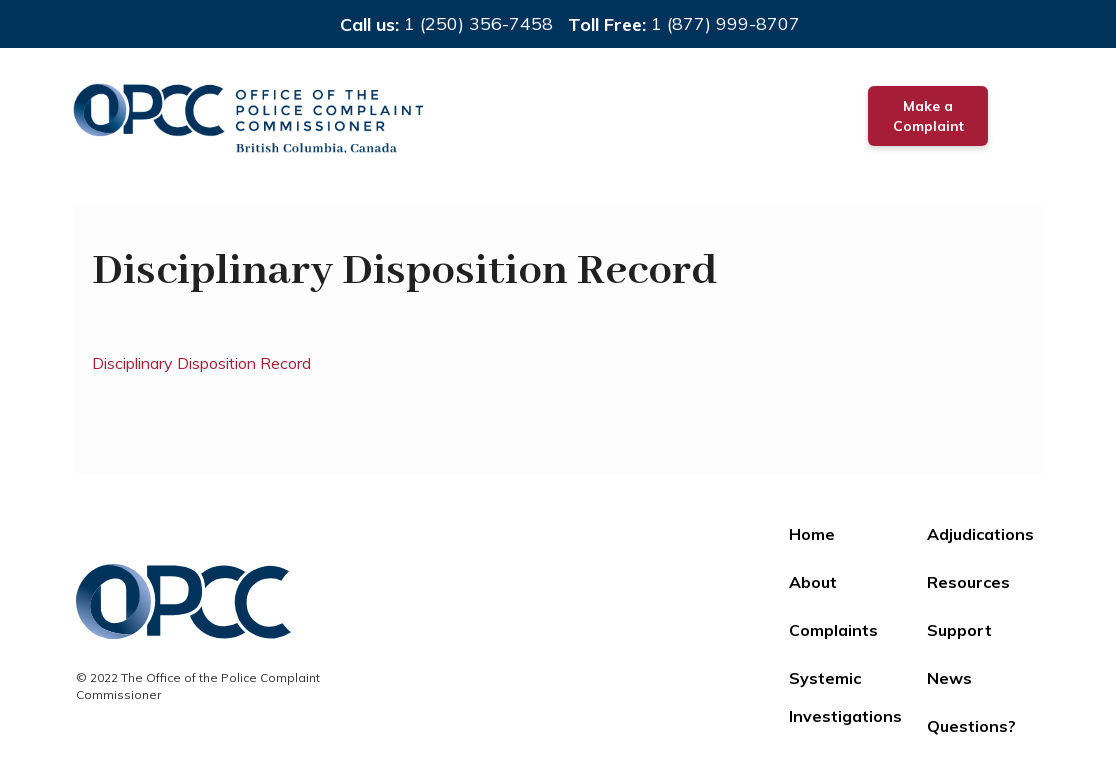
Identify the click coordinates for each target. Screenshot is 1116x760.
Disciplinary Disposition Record (201, 363)
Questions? (971, 726)
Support (959, 630)
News (949, 678)
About (813, 582)
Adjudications (980, 534)
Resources (968, 582)
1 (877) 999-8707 (725, 23)
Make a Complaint (928, 116)
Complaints (833, 630)
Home (812, 534)
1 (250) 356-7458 (478, 23)
